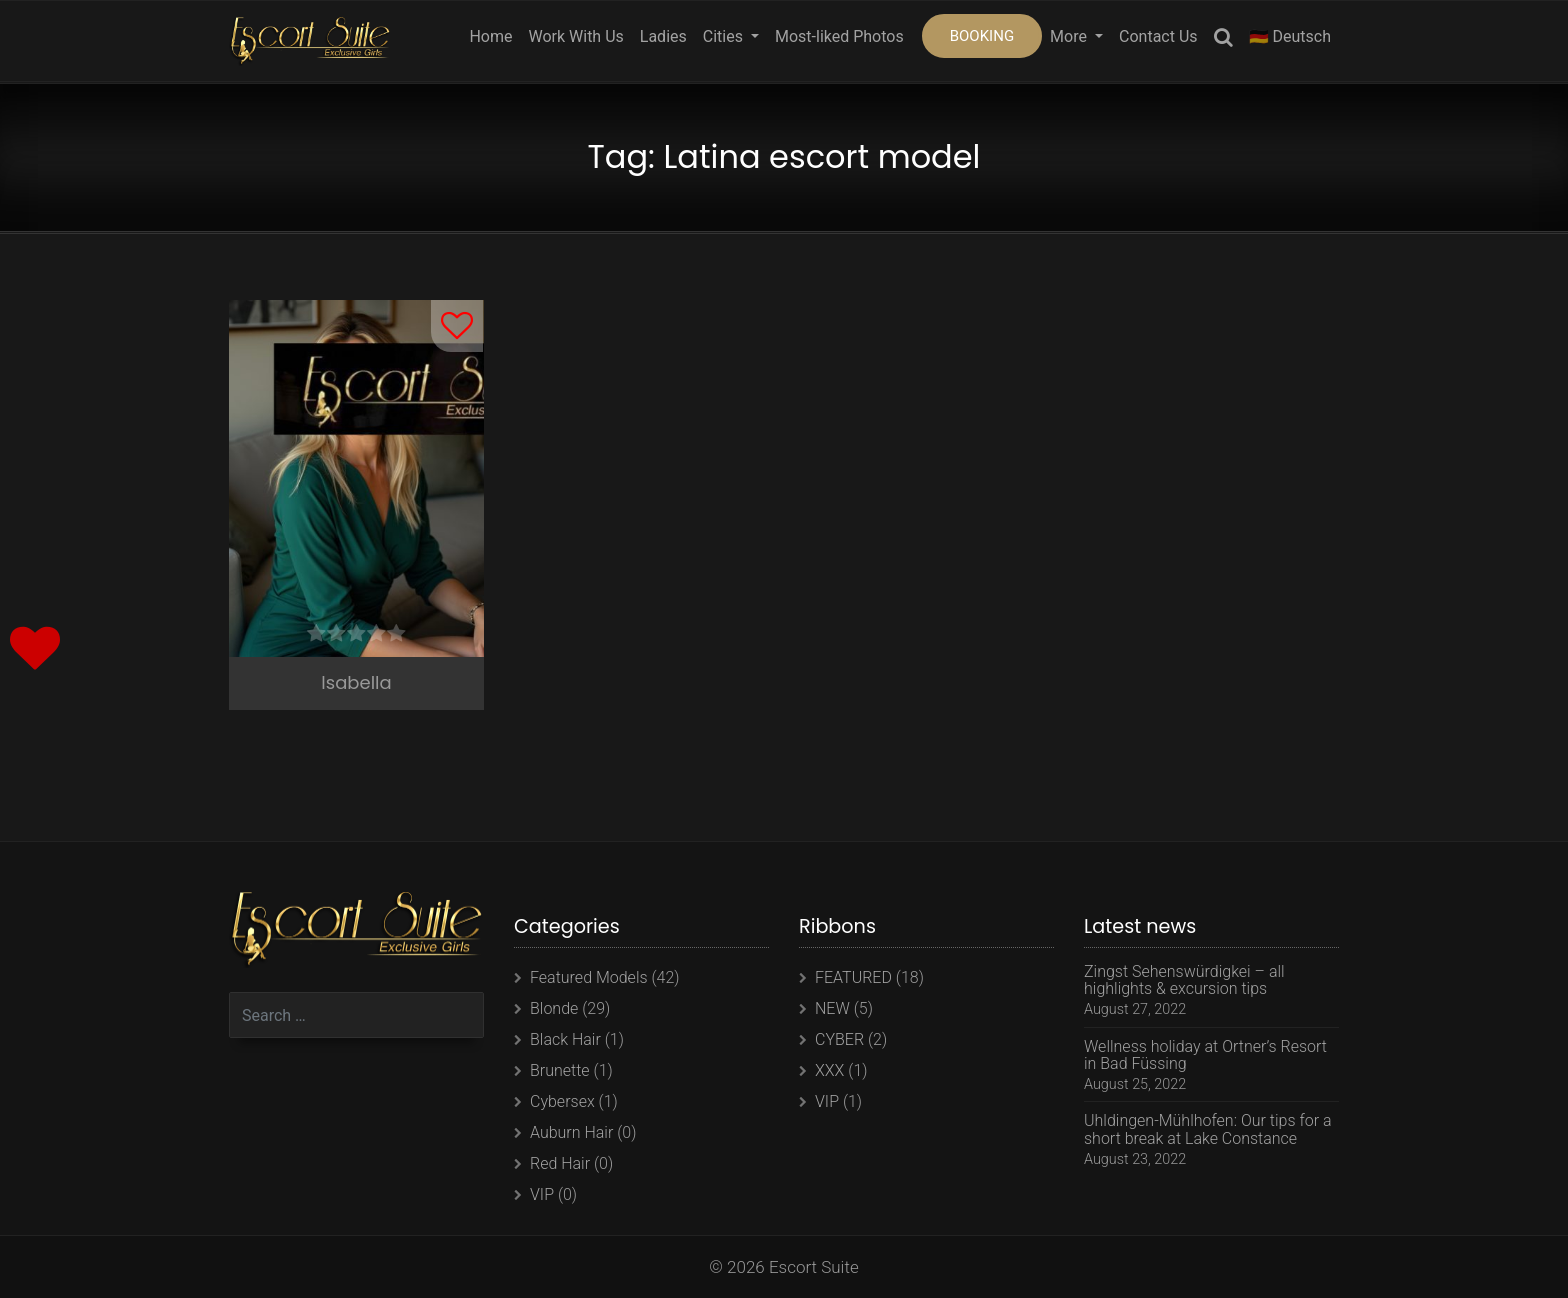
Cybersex (562, 1101)
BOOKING (982, 36)
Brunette (560, 1070)
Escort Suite (814, 1267)
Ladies (663, 36)
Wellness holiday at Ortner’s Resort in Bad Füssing (1205, 1055)
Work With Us (575, 36)
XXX (829, 1070)
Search (1223, 40)
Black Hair (565, 1039)
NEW (832, 1008)
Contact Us (1158, 36)
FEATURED (853, 977)
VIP (542, 1194)
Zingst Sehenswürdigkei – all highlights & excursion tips (1184, 980)
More (1070, 36)
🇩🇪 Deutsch (1290, 36)
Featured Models (589, 977)
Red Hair (560, 1163)
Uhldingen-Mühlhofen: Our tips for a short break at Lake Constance (1208, 1129)
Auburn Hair (571, 1132)
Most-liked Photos (839, 36)
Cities (725, 36)
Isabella (356, 682)
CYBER (839, 1039)
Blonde (554, 1008)
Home (490, 36)
